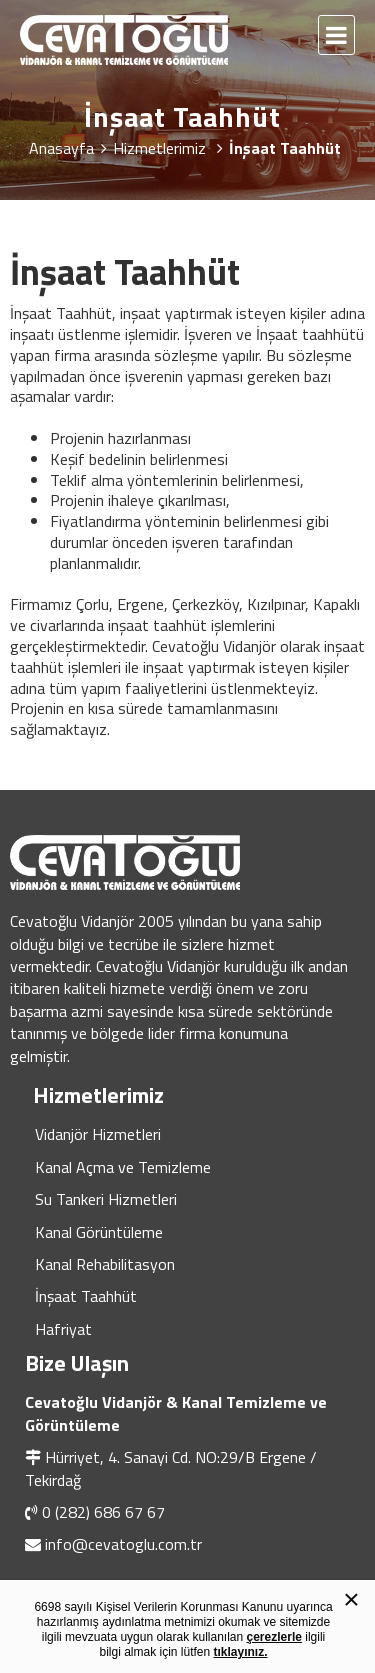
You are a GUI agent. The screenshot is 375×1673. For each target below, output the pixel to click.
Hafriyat (63, 1329)
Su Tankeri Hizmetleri (106, 1199)
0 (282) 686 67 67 (103, 1512)
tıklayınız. (241, 1652)
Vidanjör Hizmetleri (98, 1134)
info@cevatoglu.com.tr (123, 1544)
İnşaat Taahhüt (86, 1296)
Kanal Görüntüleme (99, 1232)
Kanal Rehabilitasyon (105, 1264)
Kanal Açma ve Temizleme (123, 1167)
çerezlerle (274, 1637)
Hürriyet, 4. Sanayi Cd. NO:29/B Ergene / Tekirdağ (171, 1468)
